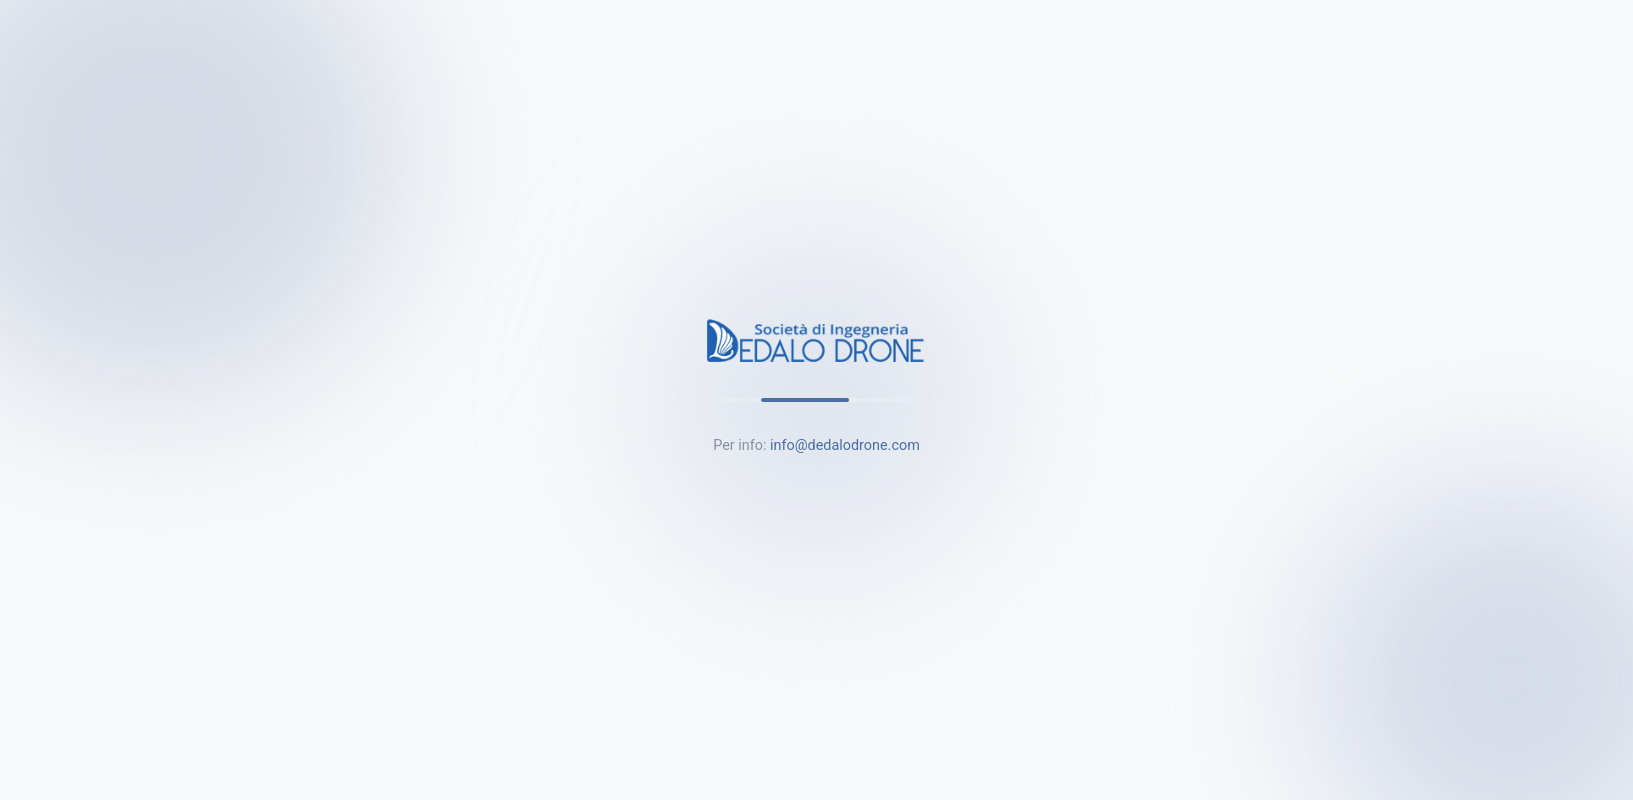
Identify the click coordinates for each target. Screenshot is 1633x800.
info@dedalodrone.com (845, 445)
